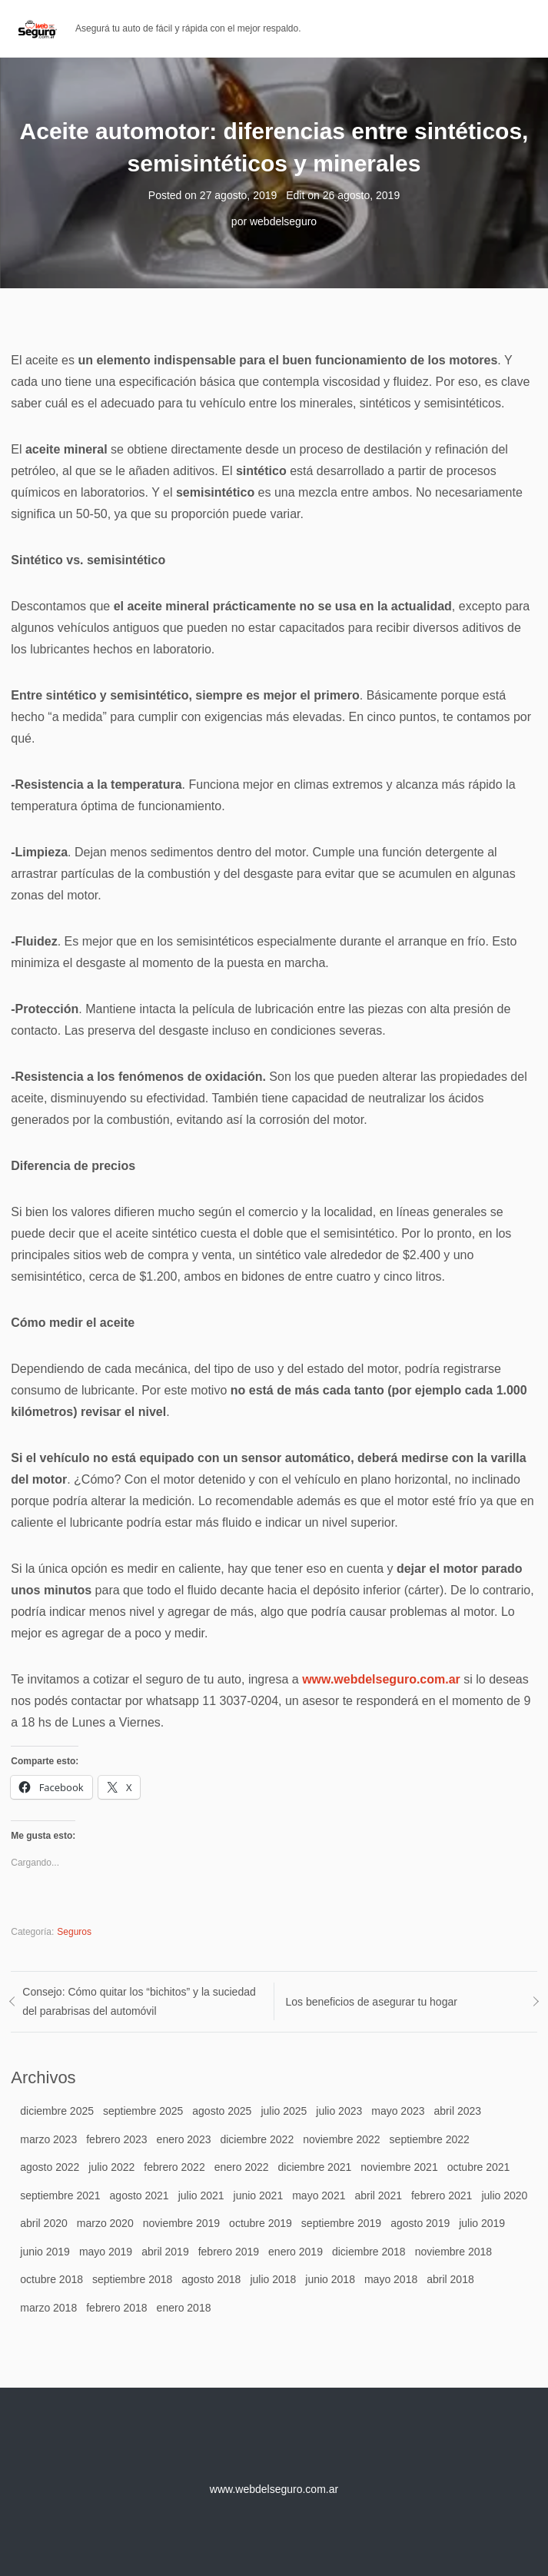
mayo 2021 (318, 2195)
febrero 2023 (116, 2139)
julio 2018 (273, 2279)
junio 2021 (259, 2195)
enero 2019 (295, 2251)
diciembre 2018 (369, 2251)
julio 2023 (339, 2111)
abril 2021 (378, 2195)
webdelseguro (283, 221)
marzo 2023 (48, 2139)
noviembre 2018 (453, 2251)
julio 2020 (504, 2195)
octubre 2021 (478, 2167)
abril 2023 (458, 2111)
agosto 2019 (420, 2223)
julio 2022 (111, 2167)
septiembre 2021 (60, 2195)
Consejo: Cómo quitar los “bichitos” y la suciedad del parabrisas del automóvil (138, 2001)
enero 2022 (241, 2167)
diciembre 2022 (257, 2139)
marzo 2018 (48, 2308)
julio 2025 (284, 2111)
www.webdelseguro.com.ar (381, 1679)
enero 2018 (184, 2308)
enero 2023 (184, 2139)
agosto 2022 (49, 2167)
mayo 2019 (105, 2251)
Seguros (74, 1931)
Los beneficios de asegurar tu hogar (371, 2002)
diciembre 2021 (315, 2167)
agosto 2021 (139, 2195)
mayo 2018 (390, 2279)
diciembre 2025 (57, 2111)
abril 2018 (450, 2279)
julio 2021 (201, 2195)
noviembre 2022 (341, 2139)
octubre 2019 (260, 2223)
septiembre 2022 (430, 2139)
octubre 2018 (51, 2279)
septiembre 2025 (143, 2111)
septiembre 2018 (132, 2279)
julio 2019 (482, 2223)
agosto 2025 (221, 2111)
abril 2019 (165, 2251)
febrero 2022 (174, 2167)
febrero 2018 (116, 2308)
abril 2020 (44, 2223)
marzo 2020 (105, 2223)
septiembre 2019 (341, 2223)
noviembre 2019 (181, 2223)
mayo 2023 (397, 2111)
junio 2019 (45, 2251)
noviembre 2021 (398, 2167)
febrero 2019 (228, 2251)
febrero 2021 (441, 2195)
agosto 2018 (211, 2279)
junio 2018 (330, 2279)
